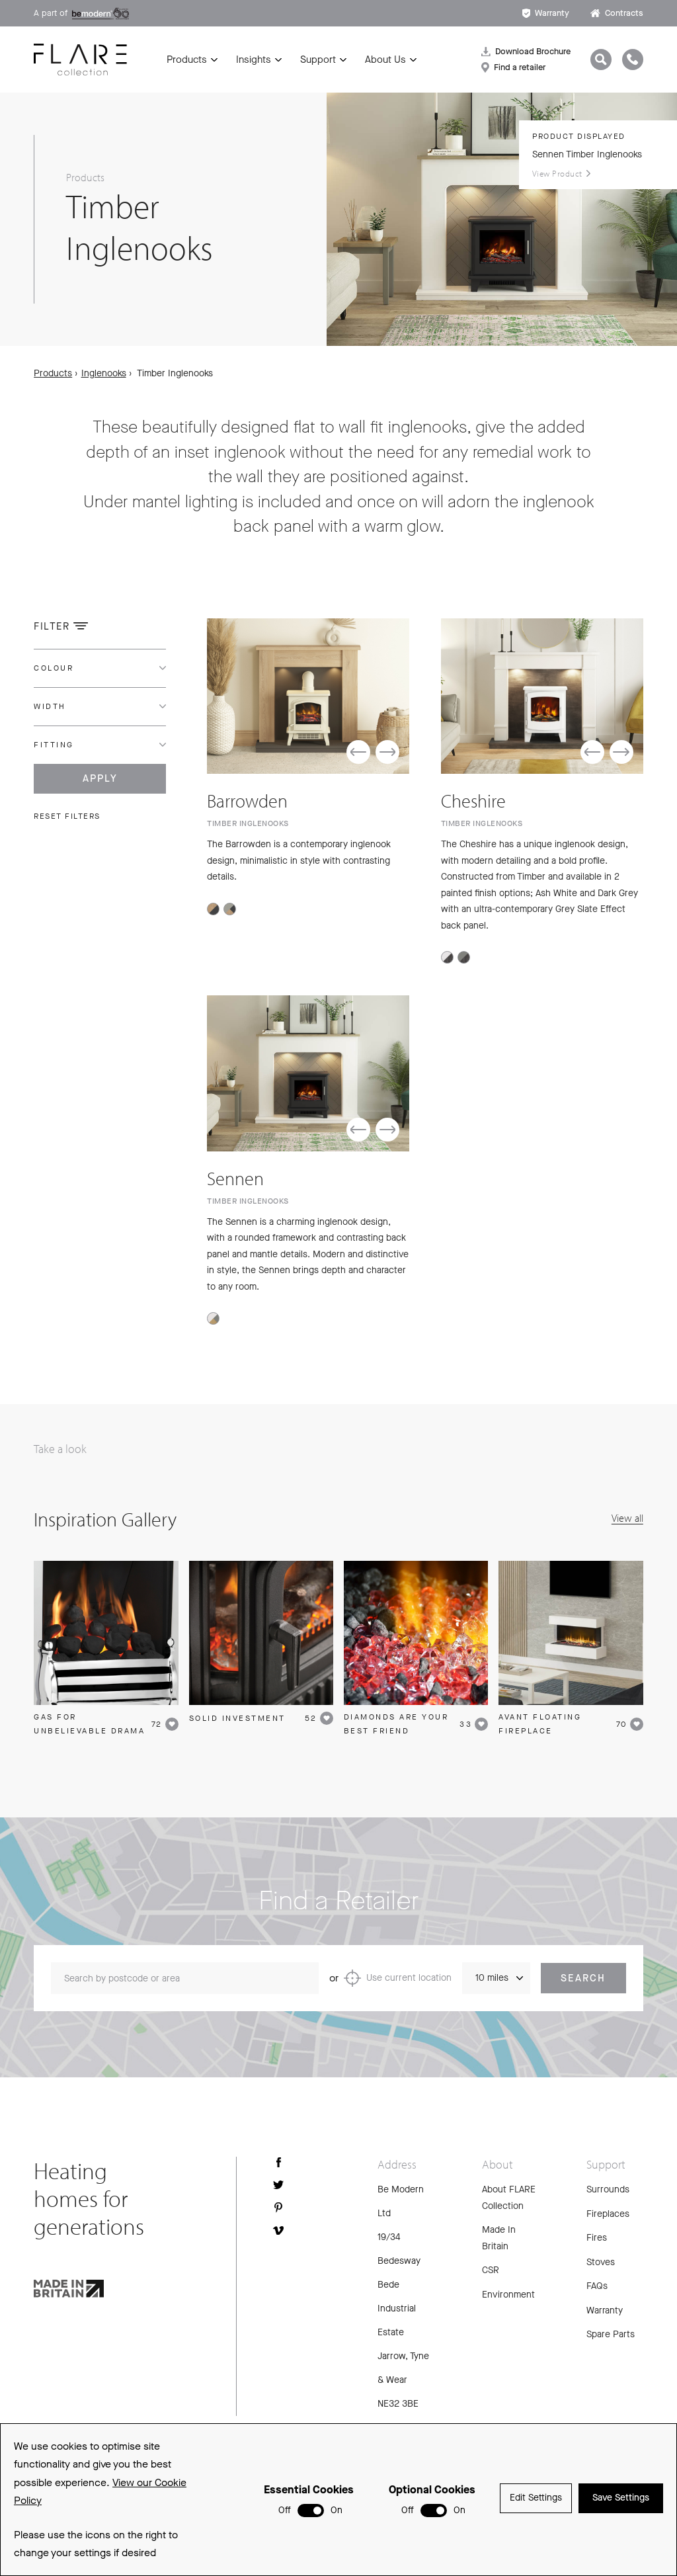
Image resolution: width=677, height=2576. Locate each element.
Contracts (616, 13)
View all (627, 1520)
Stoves (600, 2265)
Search (583, 1981)
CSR (490, 2272)
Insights (253, 59)
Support (318, 59)
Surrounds (607, 2192)
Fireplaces (607, 2216)
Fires (596, 2240)
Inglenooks (103, 373)
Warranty (545, 13)
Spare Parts (610, 2337)
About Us (385, 59)
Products (187, 59)
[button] (358, 753)
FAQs (597, 2288)
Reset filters (67, 816)
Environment (508, 2297)
